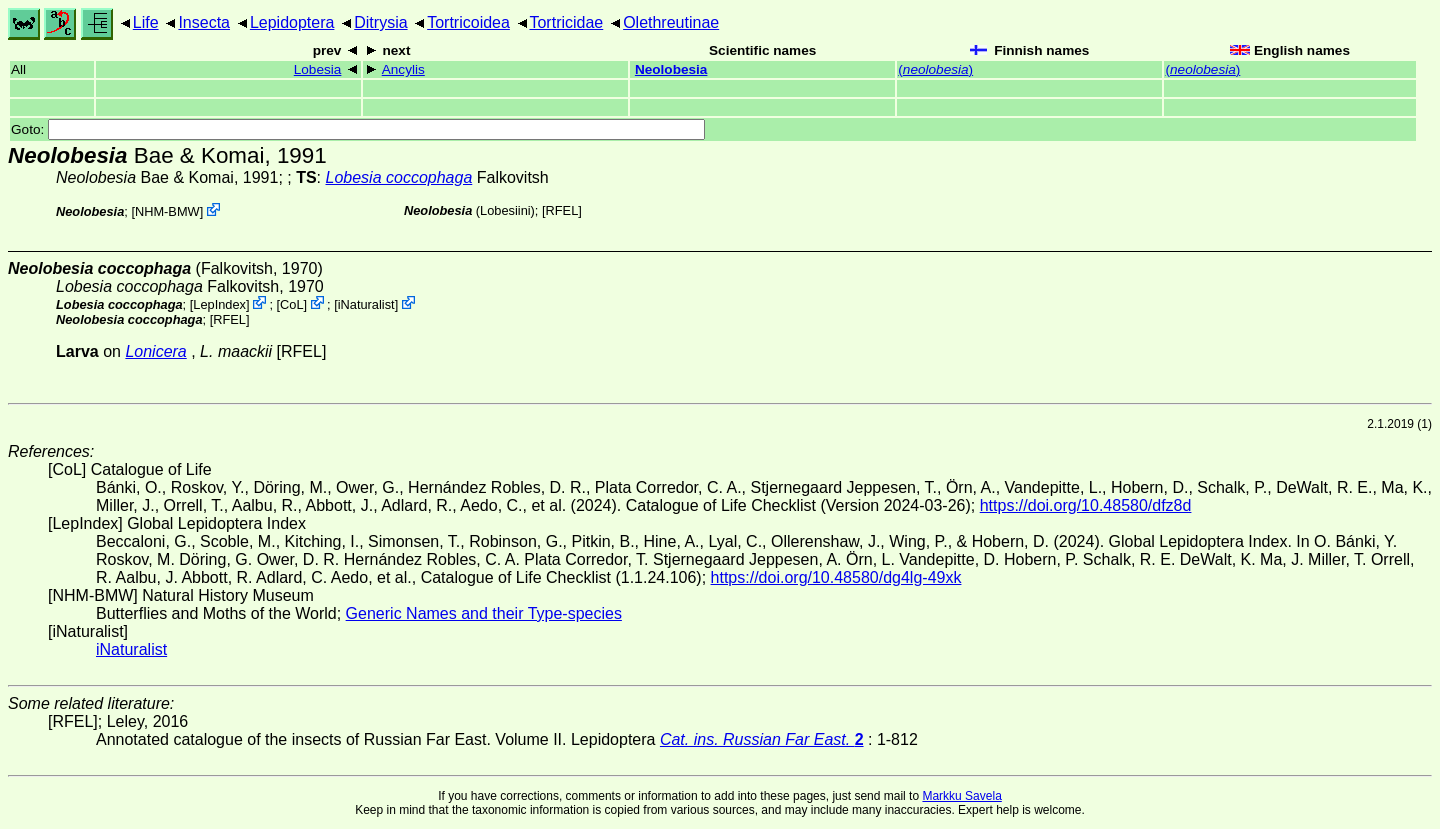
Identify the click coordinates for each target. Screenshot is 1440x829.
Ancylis (403, 69)
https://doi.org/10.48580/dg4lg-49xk (836, 577)
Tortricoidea (468, 22)
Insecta (204, 22)
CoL (291, 304)
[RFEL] (562, 210)
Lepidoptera (292, 22)
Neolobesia (671, 69)
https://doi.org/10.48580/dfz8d (1086, 505)
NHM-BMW (167, 211)
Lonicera (155, 351)
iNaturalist (366, 304)
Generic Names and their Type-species (484, 613)
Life (146, 22)
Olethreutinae (671, 22)
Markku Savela (961, 796)
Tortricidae (566, 22)
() (935, 69)
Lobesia (318, 69)
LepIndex (219, 304)
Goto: (358, 129)
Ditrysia (380, 22)
